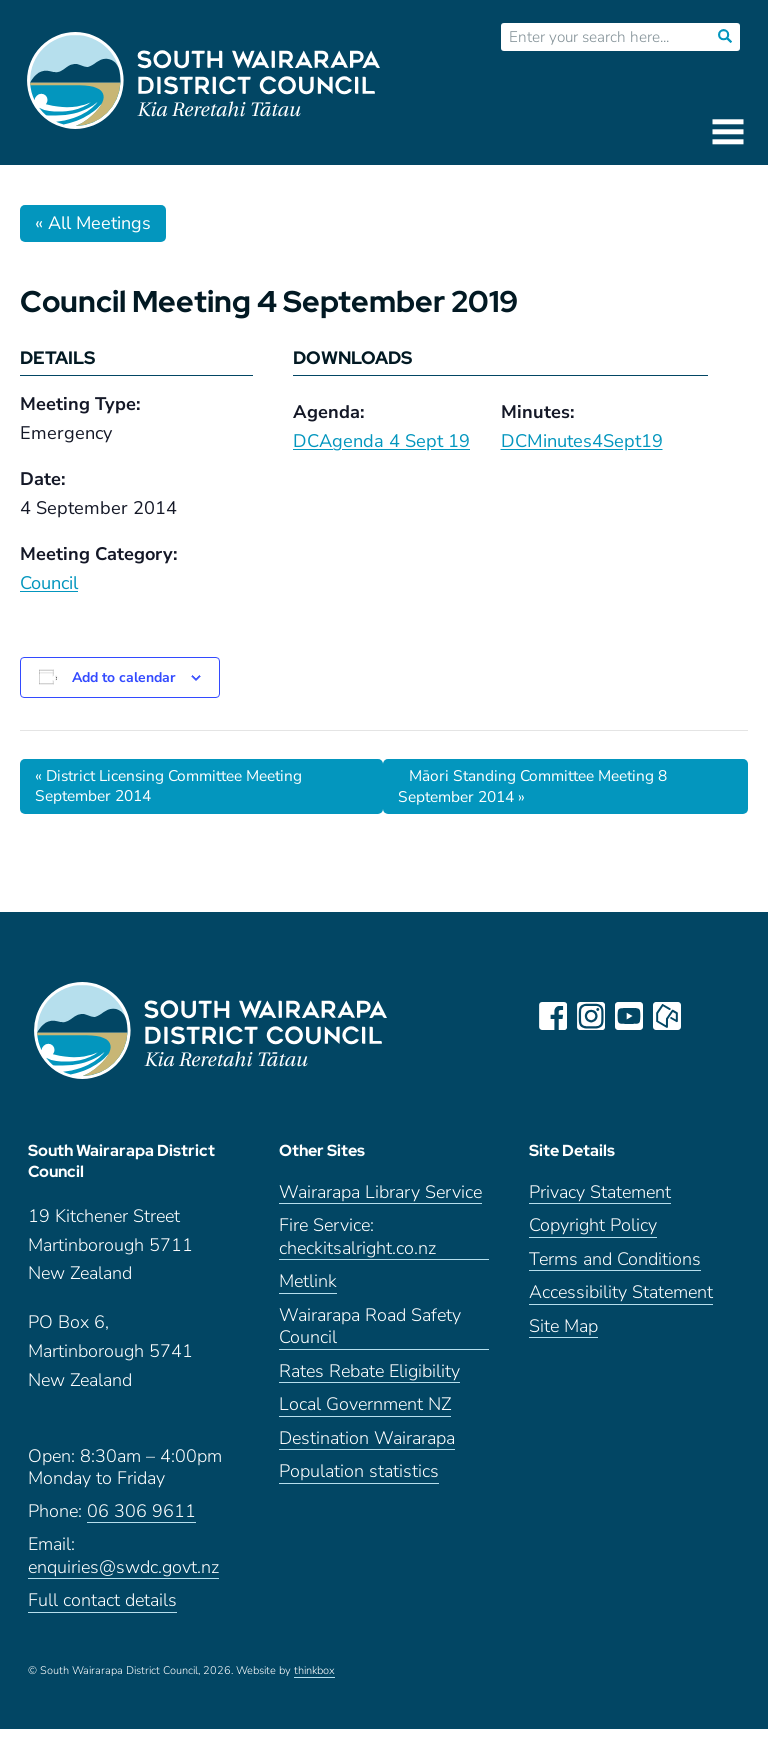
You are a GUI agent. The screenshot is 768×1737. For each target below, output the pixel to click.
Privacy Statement (600, 1200)
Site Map (563, 1334)
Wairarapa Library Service (380, 1200)
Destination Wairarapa (367, 1446)
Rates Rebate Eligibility (369, 1379)
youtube (630, 1017)
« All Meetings (93, 223)
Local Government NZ (365, 1412)
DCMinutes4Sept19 (582, 441)
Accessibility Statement (621, 1300)
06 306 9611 (141, 1519)
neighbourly (668, 1017)
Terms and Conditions (615, 1267)
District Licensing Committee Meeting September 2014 (177, 786)
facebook (554, 1017)
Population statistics (359, 1479)
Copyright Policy (593, 1233)
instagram (592, 1017)
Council (49, 583)
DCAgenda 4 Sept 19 (381, 441)
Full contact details (102, 1608)
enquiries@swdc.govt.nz (123, 1575)
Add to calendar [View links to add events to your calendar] (123, 677)
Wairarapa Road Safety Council (370, 1335)
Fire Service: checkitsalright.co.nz (357, 1245)
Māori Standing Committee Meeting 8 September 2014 (541, 786)
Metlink (308, 1289)
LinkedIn (706, 1017)
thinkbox (314, 1679)
